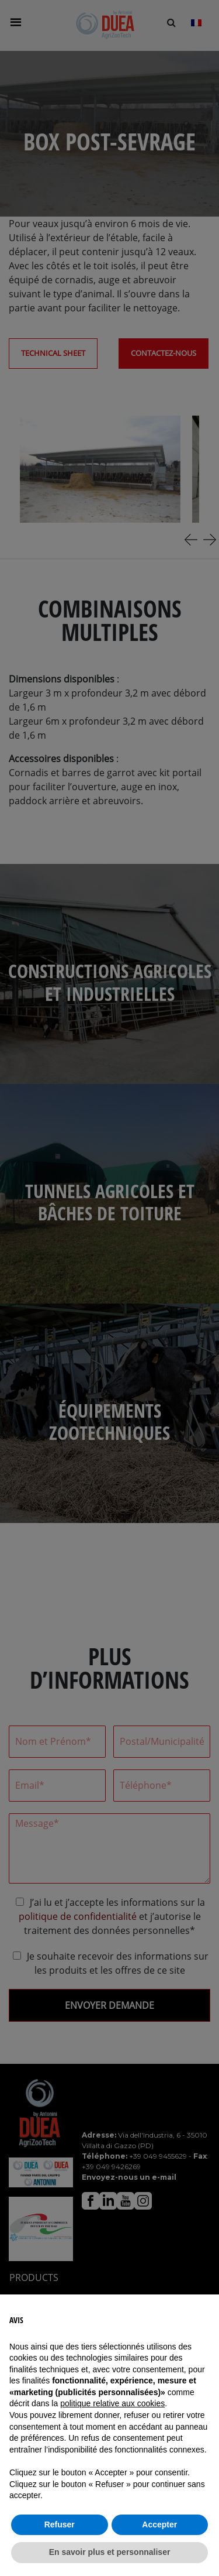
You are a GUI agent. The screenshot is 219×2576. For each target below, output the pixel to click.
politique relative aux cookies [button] (112, 2403)
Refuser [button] (59, 2524)
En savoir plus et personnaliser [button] (110, 2552)
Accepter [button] (159, 2524)
